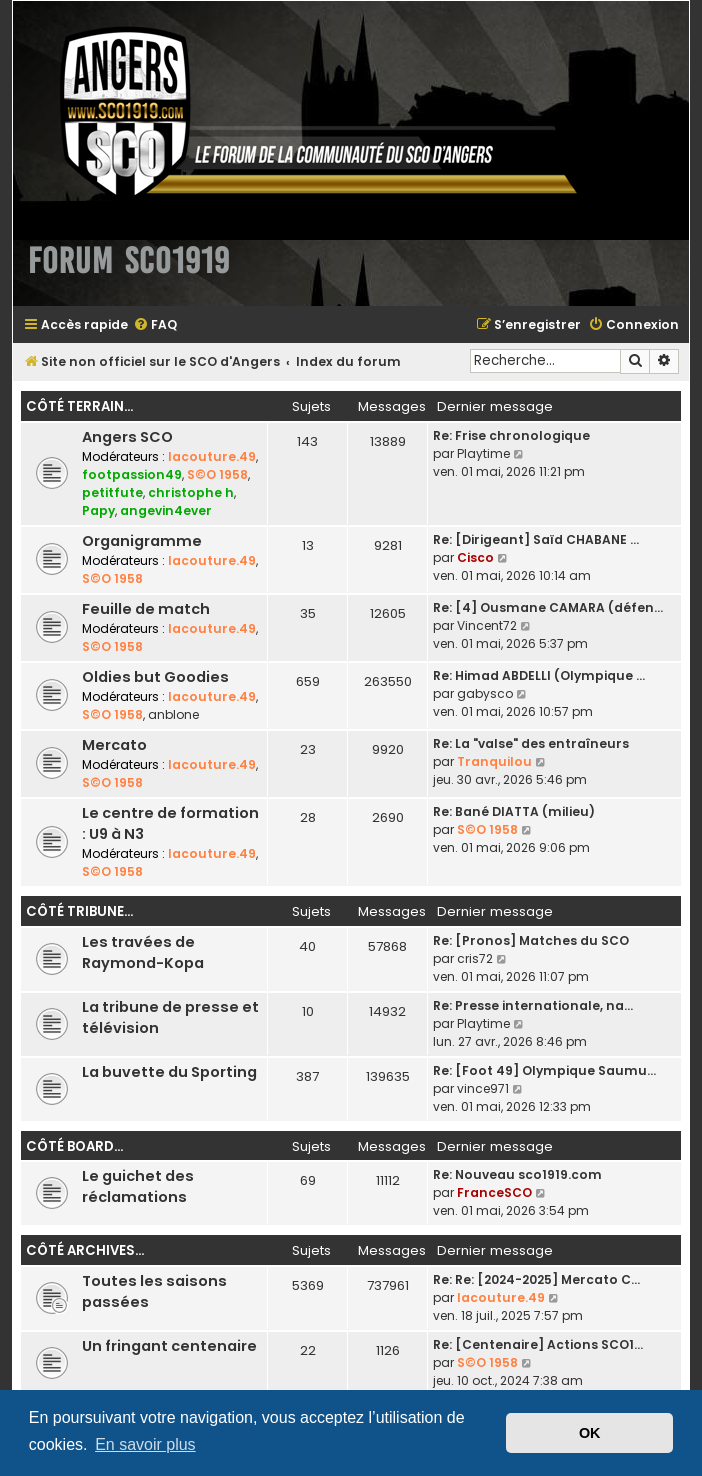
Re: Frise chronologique (511, 435)
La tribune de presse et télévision (170, 1017)
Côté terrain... (79, 406)
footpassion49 (132, 474)
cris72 (475, 958)
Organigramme (142, 541)
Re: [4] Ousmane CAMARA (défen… (548, 607)
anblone (173, 714)
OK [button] (590, 1433)
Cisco (475, 557)
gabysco (485, 693)
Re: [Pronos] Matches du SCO (531, 940)
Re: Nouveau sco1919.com (517, 1174)
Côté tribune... (79, 911)
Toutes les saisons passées (154, 1291)
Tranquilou (494, 761)
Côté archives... (85, 1250)
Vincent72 (487, 625)
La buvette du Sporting (169, 1072)
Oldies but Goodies (155, 677)
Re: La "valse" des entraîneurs (531, 743)
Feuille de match (146, 609)
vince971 (483, 1088)
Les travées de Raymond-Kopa (143, 952)
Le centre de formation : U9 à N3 (170, 823)
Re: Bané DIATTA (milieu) (514, 811)
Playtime (483, 453)
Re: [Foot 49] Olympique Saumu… (544, 1070)
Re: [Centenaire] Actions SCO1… (538, 1344)
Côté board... (74, 1146)
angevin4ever (166, 510)
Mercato (114, 745)
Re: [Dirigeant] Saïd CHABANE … (536, 539)
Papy (98, 510)
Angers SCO (127, 437)
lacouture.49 (212, 456)
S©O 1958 (217, 474)
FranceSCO (494, 1192)
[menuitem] (155, 325)
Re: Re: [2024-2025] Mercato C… (536, 1279)
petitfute (112, 492)
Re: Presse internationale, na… (533, 1005)
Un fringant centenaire (169, 1346)
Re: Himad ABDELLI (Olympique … (539, 675)
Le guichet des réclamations (138, 1186)
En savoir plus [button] (145, 1444)
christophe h (191, 492)
